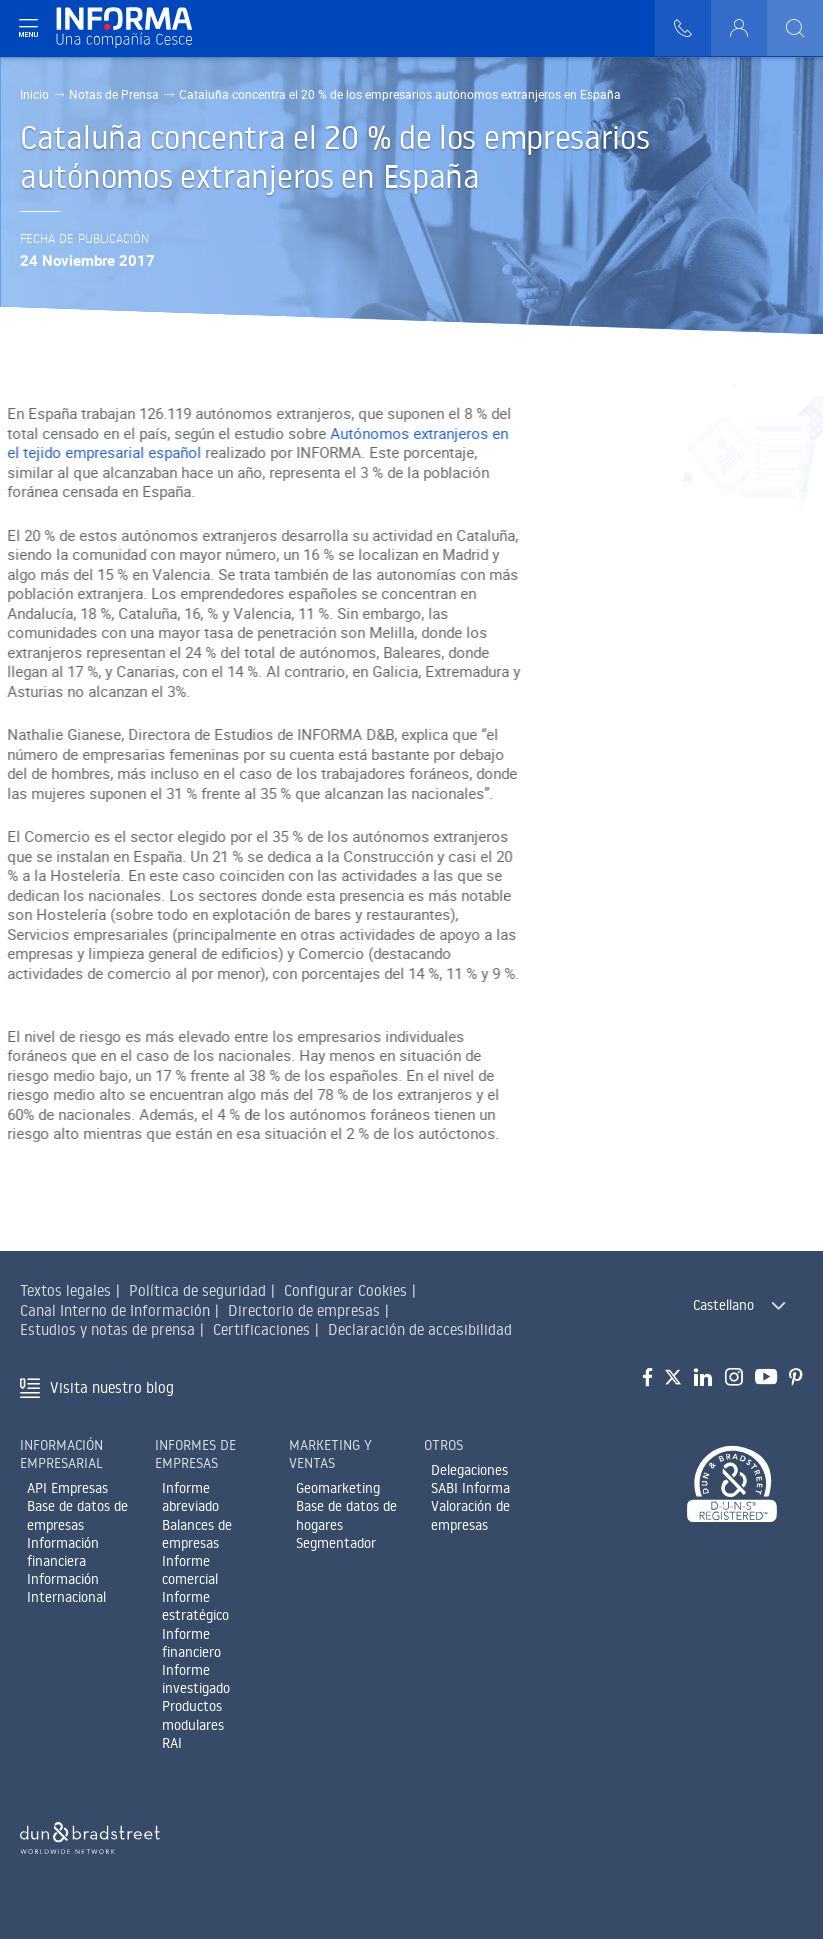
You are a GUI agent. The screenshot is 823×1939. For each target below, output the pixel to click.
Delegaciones (469, 1470)
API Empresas (67, 1488)
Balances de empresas (197, 1534)
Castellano (723, 1305)
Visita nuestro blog (112, 1387)
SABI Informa (470, 1488)
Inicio (34, 94)
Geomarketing (338, 1488)
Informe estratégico (195, 1606)
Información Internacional (66, 1588)
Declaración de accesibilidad (420, 1329)
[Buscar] (795, 28)
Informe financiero (191, 1643)
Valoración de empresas (470, 1515)
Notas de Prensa (114, 94)
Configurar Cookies (345, 1290)
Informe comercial (190, 1570)
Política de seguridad (197, 1290)
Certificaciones (261, 1329)
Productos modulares (193, 1715)
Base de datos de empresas (77, 1515)
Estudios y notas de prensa (107, 1329)
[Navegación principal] (28, 28)
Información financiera (63, 1552)
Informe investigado (196, 1679)
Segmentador (336, 1543)
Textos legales (65, 1290)
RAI (172, 1743)
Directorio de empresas (304, 1310)
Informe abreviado (190, 1497)
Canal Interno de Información (115, 1310)
